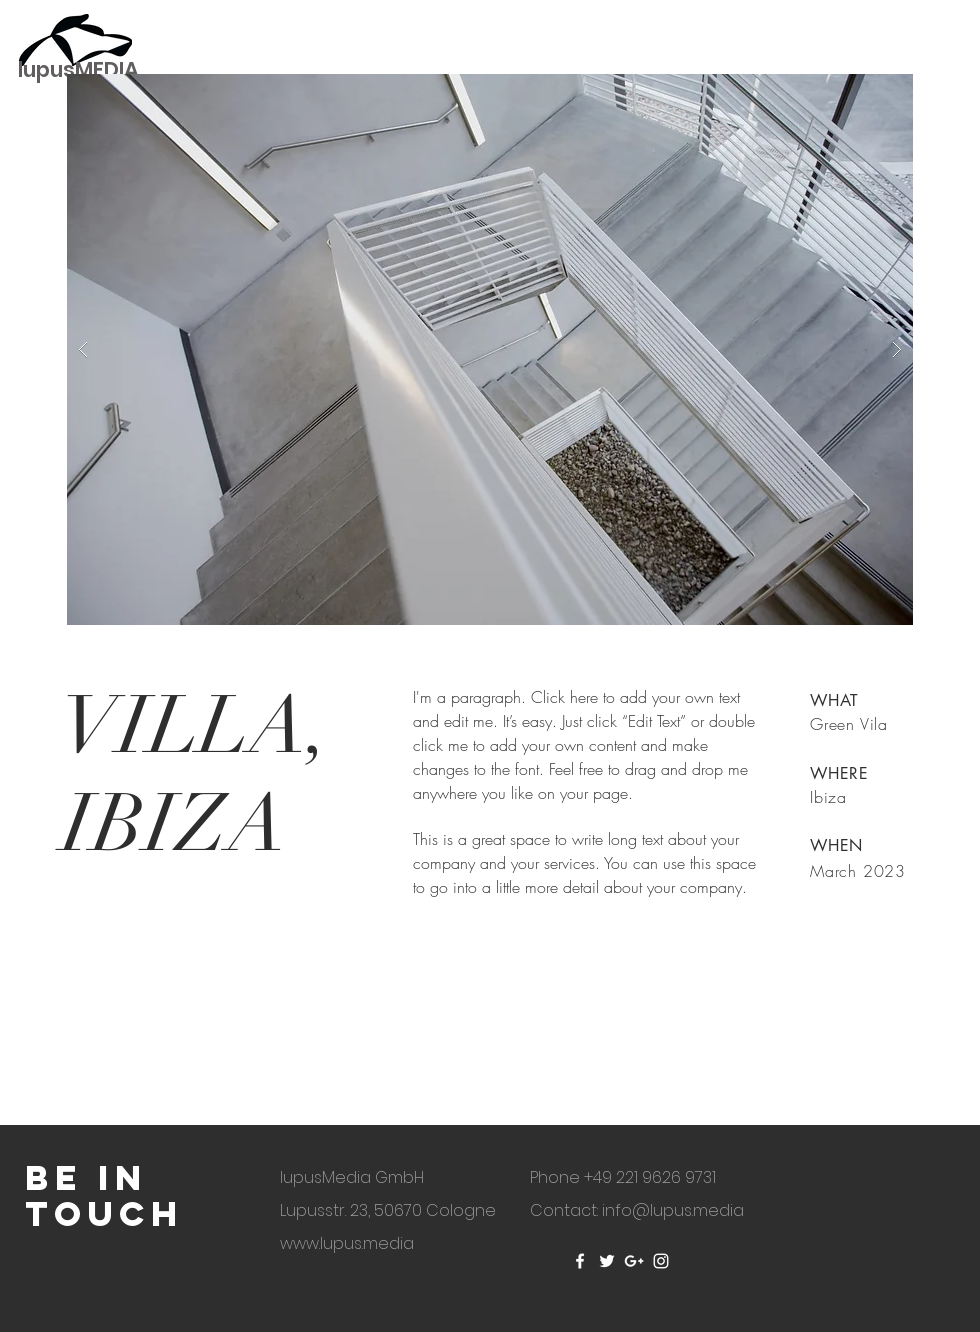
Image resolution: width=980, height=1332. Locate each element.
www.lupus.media (347, 1243)
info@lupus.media (673, 1210)
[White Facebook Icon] (580, 1261)
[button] (490, 349)
